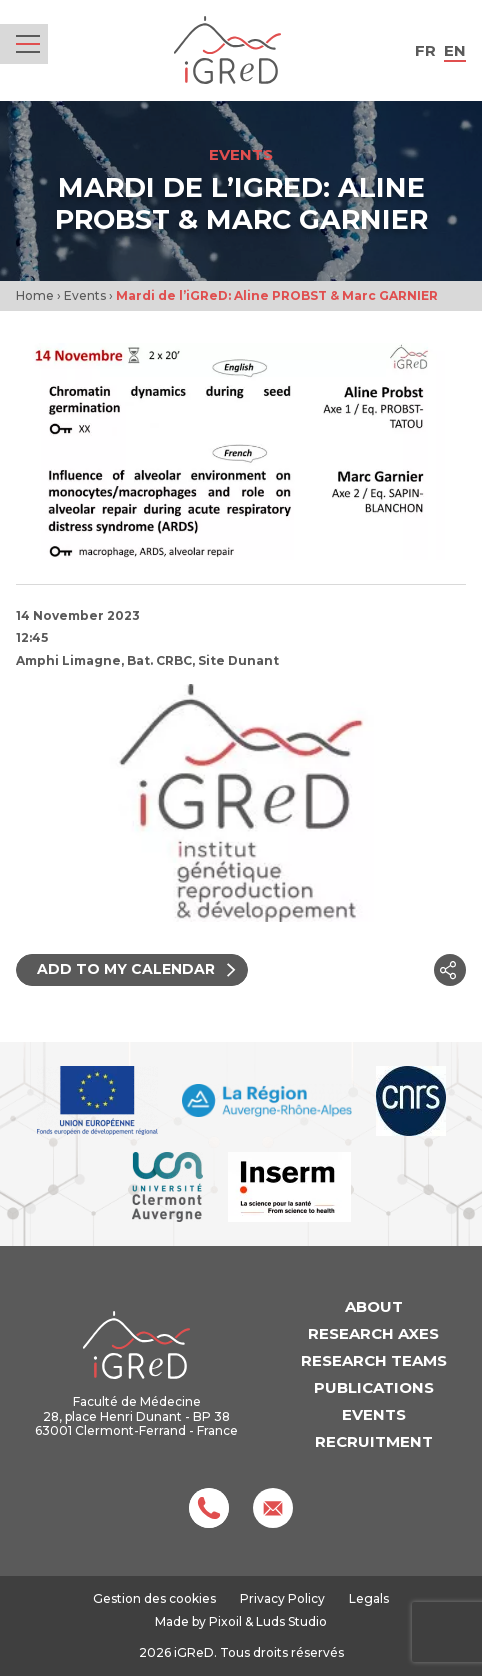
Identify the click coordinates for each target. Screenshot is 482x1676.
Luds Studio (291, 1621)
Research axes (373, 1333)
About (374, 1306)
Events (85, 295)
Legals (369, 1598)
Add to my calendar (138, 969)
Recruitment (374, 1441)
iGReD (227, 50)
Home (35, 295)
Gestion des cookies (154, 1599)
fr (425, 50)
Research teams (374, 1360)
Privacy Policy (282, 1598)
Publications (374, 1387)
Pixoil (225, 1621)
